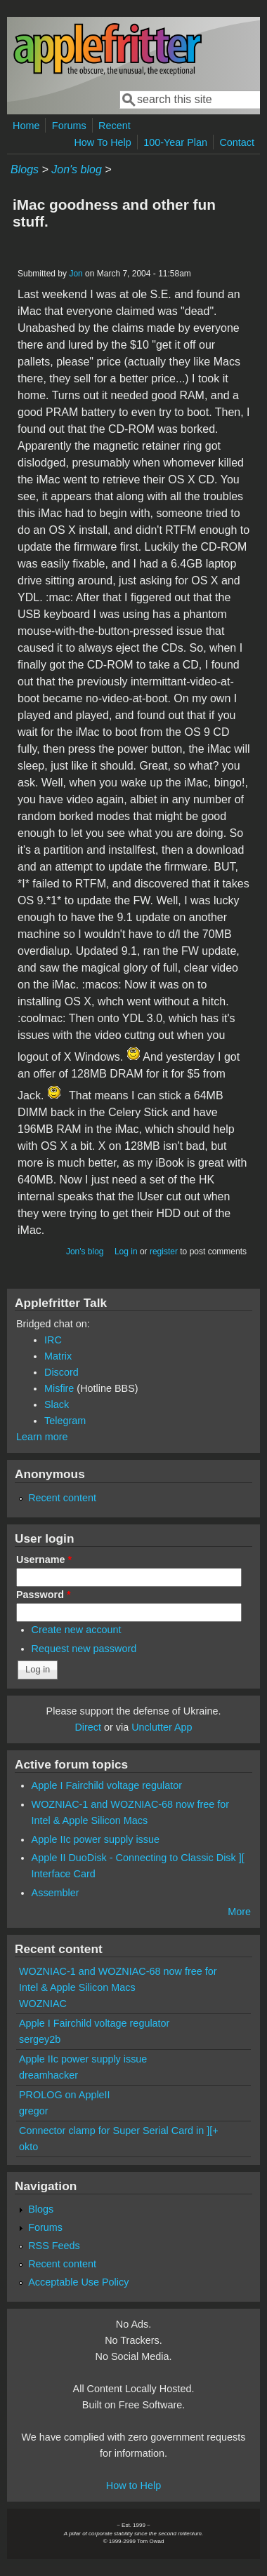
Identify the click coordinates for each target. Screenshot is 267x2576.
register (164, 1251)
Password (43, 1594)
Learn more (42, 1436)
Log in (126, 1251)
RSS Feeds (54, 2245)
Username (44, 1559)
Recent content (62, 1497)
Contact (236, 142)
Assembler (55, 1892)
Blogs (25, 169)
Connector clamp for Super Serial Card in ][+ (119, 2130)
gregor (33, 2111)
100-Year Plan (175, 142)
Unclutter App (161, 1727)
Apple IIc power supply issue (95, 1839)
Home (26, 125)
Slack (56, 1404)
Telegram (65, 1420)
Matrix (58, 1356)
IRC (53, 1340)
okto (28, 2146)
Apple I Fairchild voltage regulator (107, 1785)
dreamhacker (48, 2075)
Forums (69, 125)
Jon (75, 274)
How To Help (102, 142)
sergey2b (39, 2039)
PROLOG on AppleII (64, 2094)
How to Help (133, 2485)
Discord (61, 1372)
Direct (87, 1727)
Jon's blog (76, 169)
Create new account (77, 1629)
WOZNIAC (43, 2003)
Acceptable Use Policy (78, 2282)
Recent (114, 125)
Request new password (84, 1648)
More (239, 1911)
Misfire (59, 1388)
